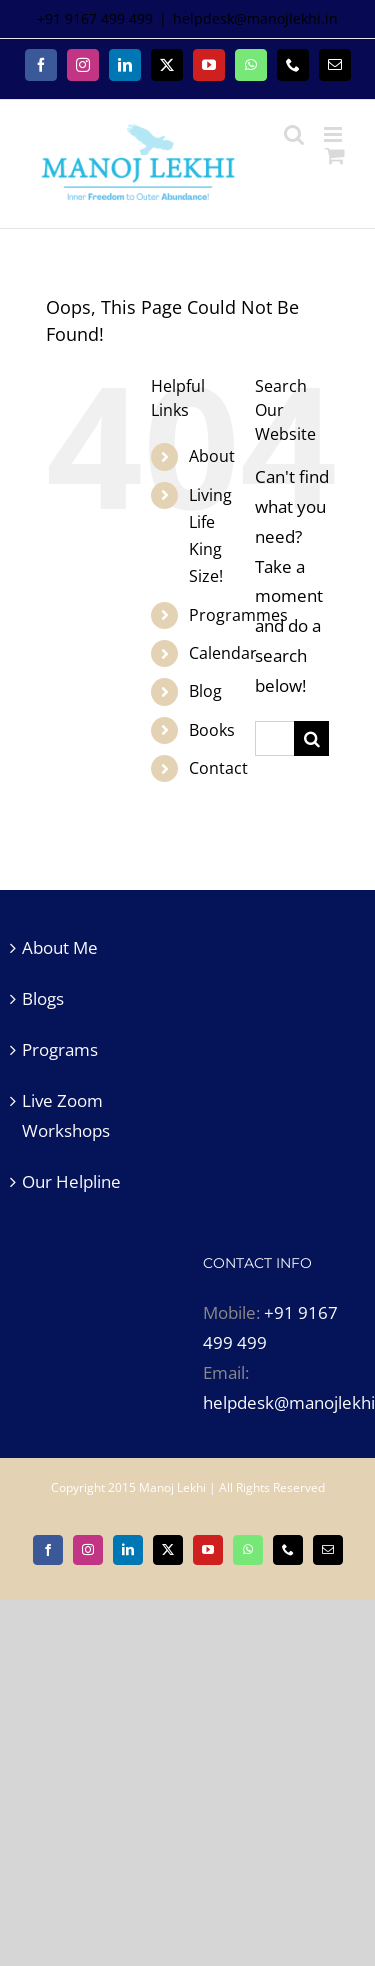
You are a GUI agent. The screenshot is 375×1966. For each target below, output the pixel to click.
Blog (205, 691)
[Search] (311, 738)
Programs (60, 1049)
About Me (60, 947)
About (212, 456)
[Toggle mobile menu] (334, 134)
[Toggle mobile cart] (335, 155)
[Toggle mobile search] (294, 134)
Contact (218, 768)
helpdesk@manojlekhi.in (255, 18)
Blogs (43, 998)
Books (212, 730)
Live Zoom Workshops (66, 1115)
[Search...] (274, 738)
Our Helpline (71, 1181)
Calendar (223, 653)
